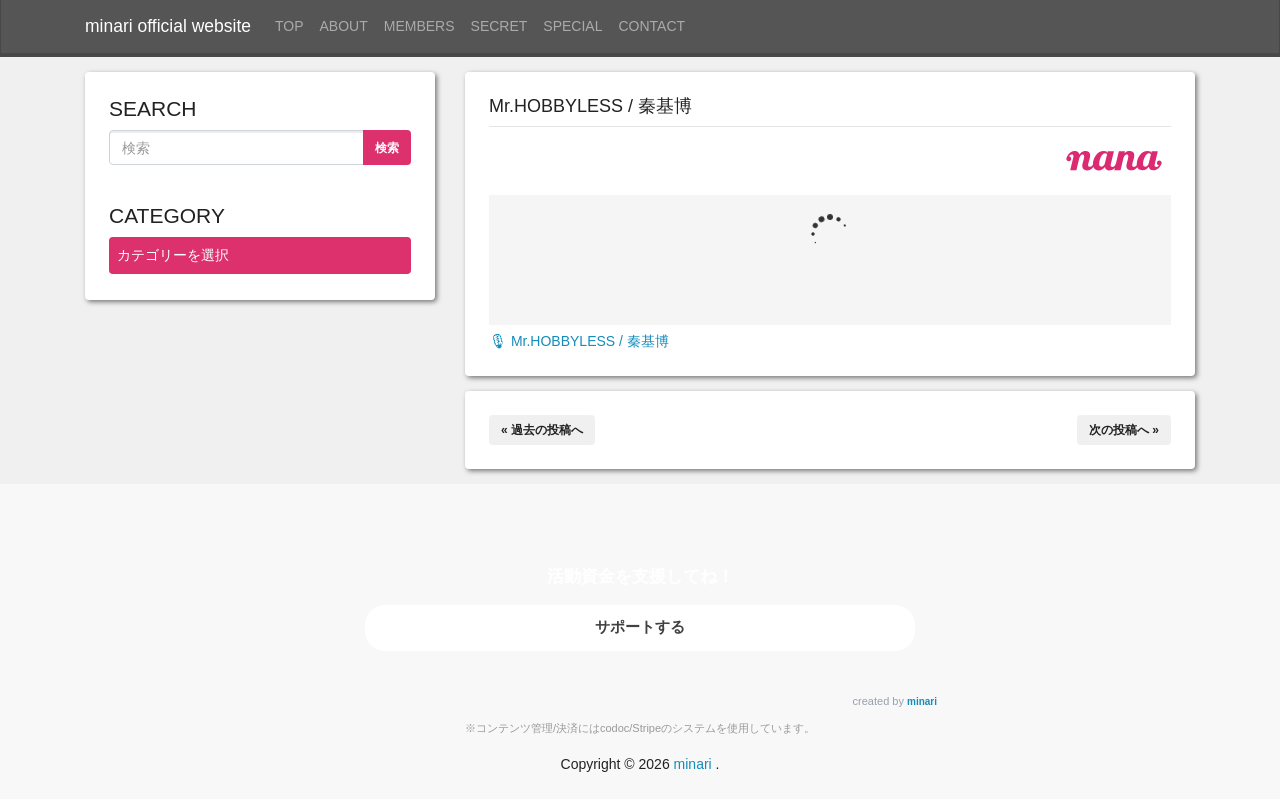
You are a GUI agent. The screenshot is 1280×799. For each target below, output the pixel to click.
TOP (289, 26)
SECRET (499, 26)
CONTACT (652, 26)
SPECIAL (572, 26)
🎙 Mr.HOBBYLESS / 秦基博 (579, 341)
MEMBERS (419, 26)
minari (922, 701)
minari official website (168, 26)
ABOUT (344, 26)
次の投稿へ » (1124, 430)
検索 (387, 148)
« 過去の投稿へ (542, 430)
